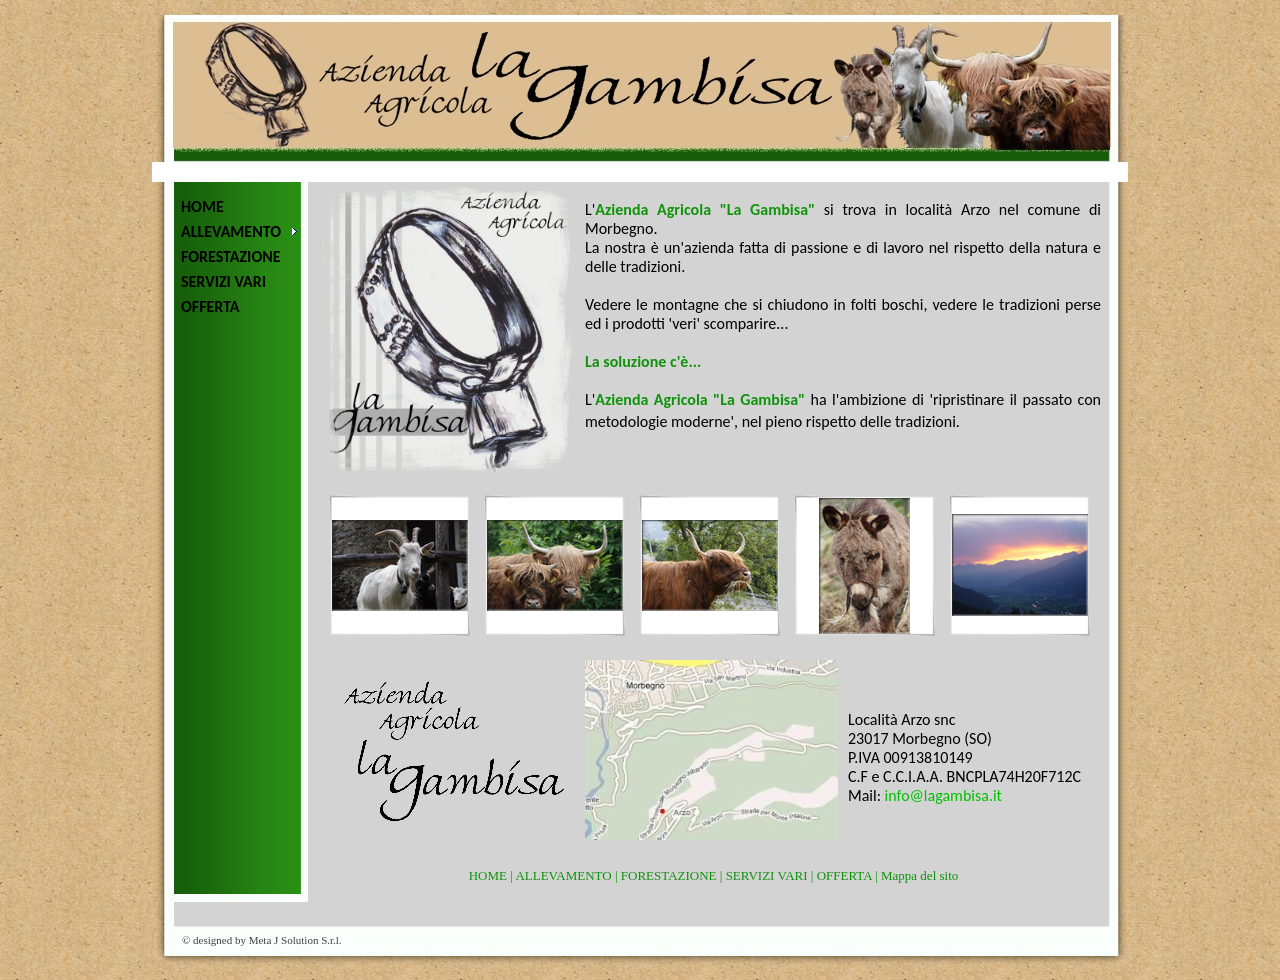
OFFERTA (210, 306)
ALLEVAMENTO (231, 231)
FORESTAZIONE (231, 256)
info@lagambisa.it (943, 795)
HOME (202, 206)
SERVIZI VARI (223, 281)
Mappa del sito (919, 875)
